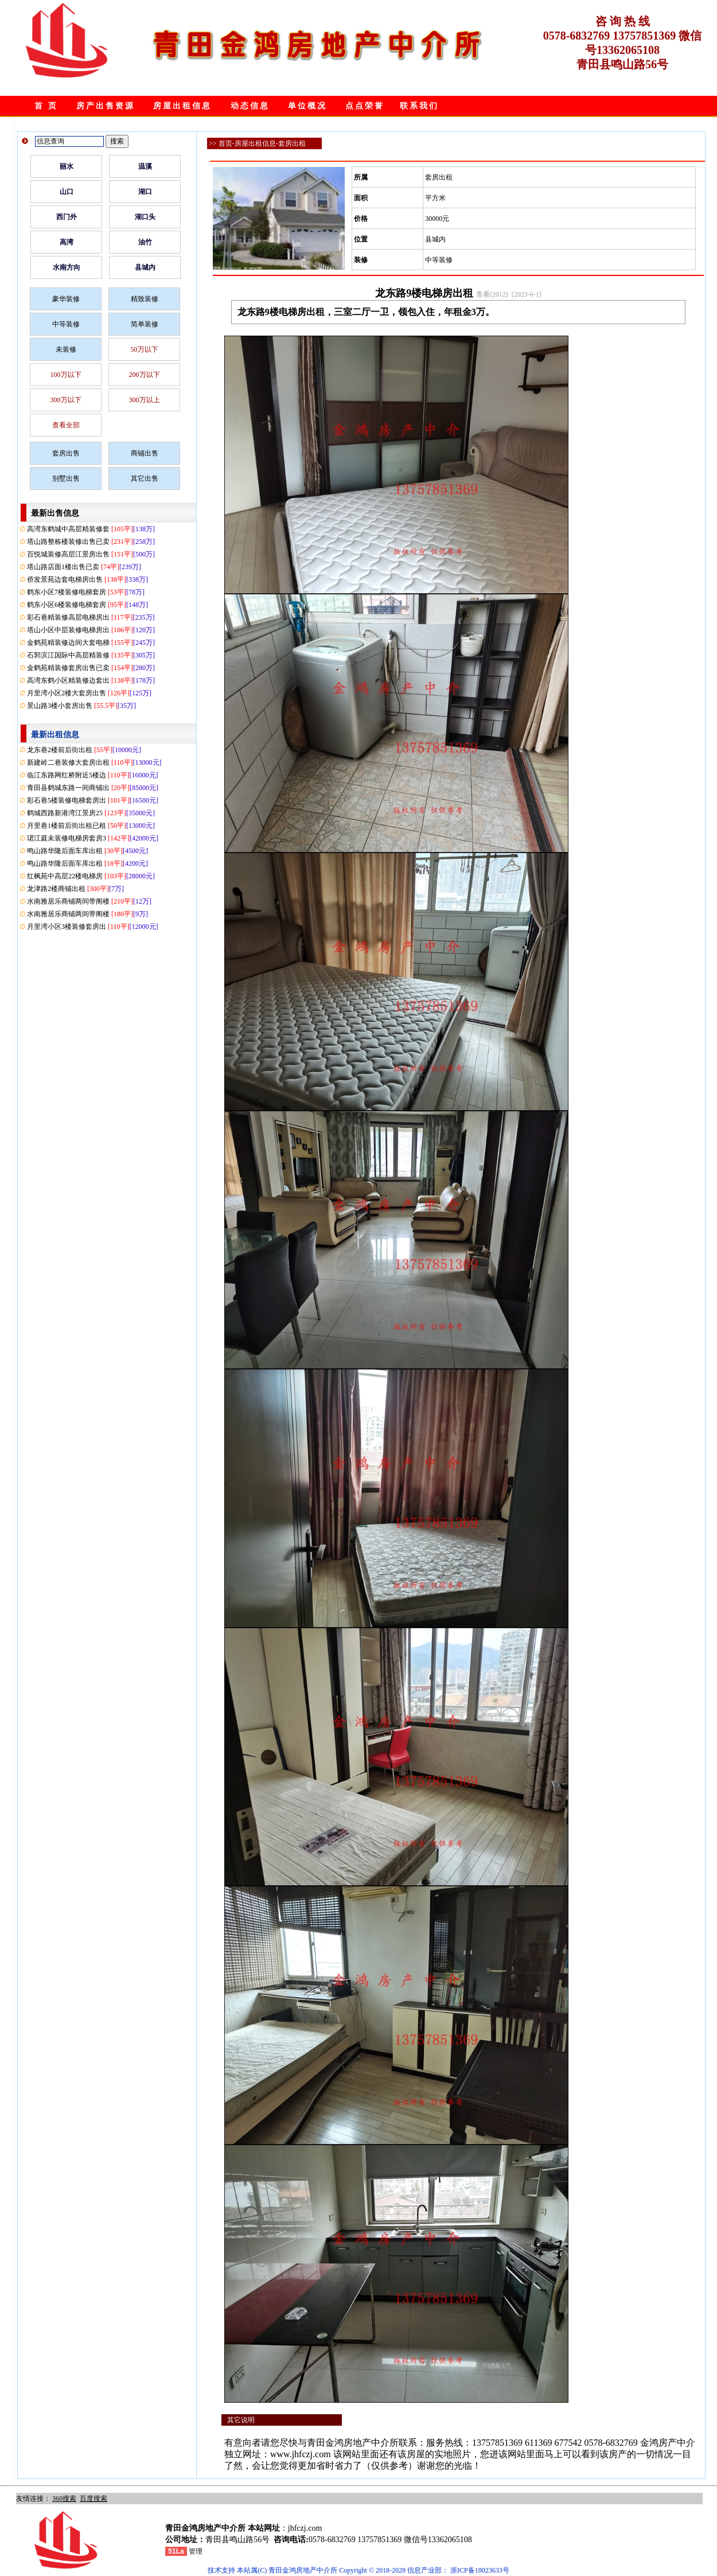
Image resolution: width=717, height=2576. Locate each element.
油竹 (145, 242)
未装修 (66, 349)
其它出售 (144, 478)
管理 (195, 2551)
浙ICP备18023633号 (479, 2570)
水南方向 (66, 267)
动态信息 (250, 106)
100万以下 (65, 375)
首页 (225, 143)
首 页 (46, 106)
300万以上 (144, 400)
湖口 (145, 192)
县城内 (145, 267)
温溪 (145, 166)
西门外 (66, 217)
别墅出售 (66, 478)
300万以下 (65, 400)
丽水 (66, 166)
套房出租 (292, 143)
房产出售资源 (105, 106)
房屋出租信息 (182, 106)
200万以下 (144, 375)
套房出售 (66, 453)
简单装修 (144, 324)
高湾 (66, 242)
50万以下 (144, 349)
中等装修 (66, 324)
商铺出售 (144, 453)
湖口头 (145, 217)
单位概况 (307, 106)
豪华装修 (66, 299)
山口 (66, 192)
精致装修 (144, 299)
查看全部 (66, 425)
